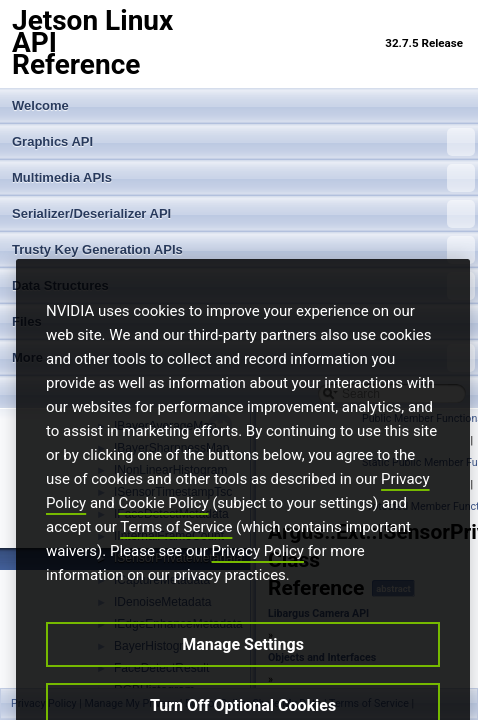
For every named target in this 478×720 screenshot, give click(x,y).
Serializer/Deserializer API (243, 214)
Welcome (40, 105)
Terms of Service (176, 561)
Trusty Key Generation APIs (243, 250)
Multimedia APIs (243, 178)
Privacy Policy (258, 585)
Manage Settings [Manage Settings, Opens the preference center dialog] (243, 678)
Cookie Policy (164, 537)
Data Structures (243, 286)
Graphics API (243, 142)
